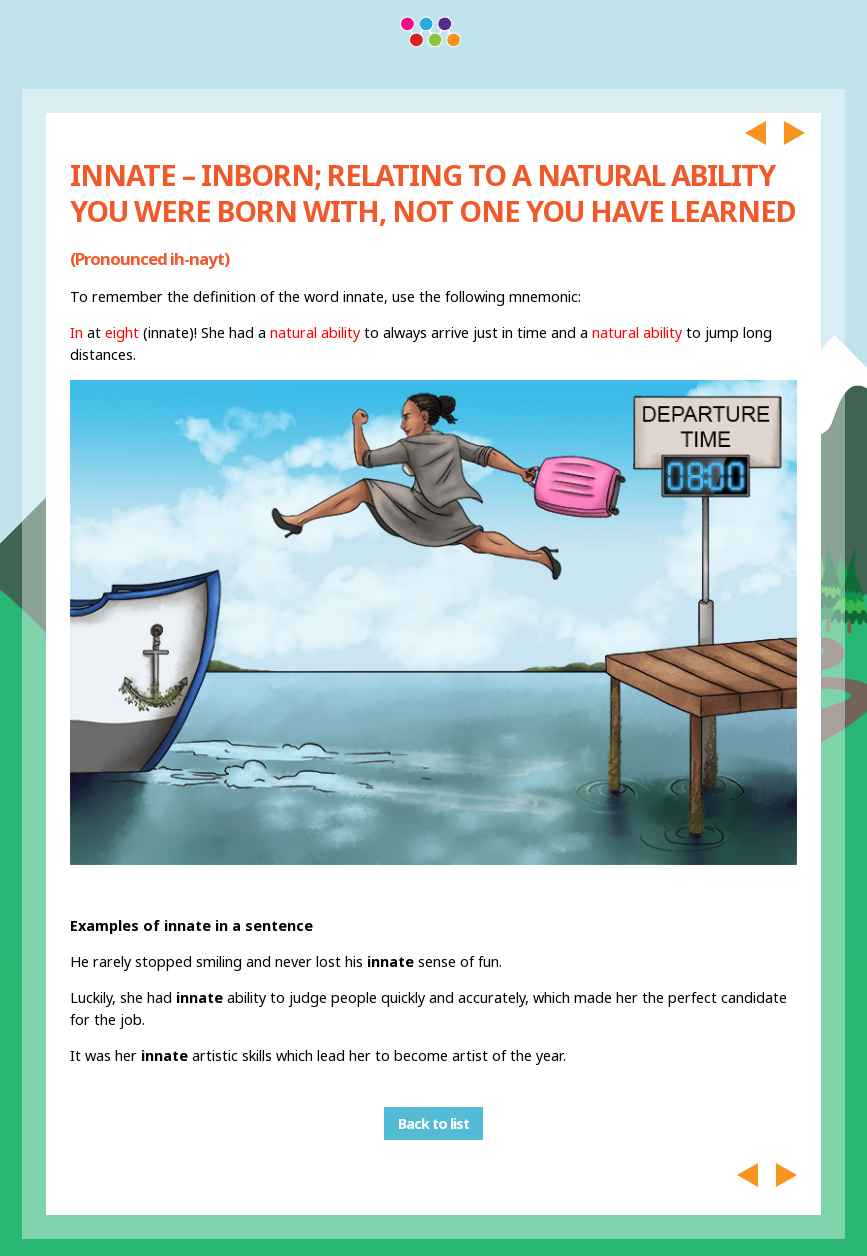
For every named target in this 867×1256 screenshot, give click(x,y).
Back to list (433, 1123)
